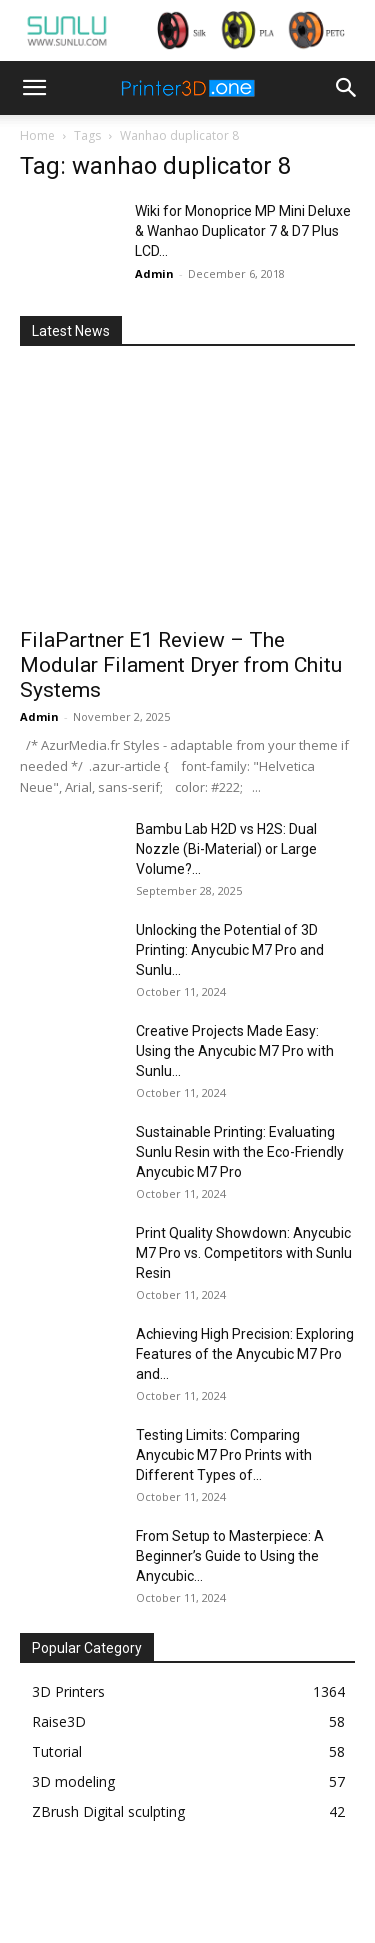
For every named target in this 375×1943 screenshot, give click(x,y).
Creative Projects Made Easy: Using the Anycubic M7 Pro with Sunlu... (235, 1051)
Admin (154, 273)
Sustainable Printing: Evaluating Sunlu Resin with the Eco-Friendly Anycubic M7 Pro (240, 1152)
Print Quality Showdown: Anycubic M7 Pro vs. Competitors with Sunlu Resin (244, 1253)
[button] (34, 88)
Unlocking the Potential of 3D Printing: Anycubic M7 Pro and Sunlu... (230, 950)
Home (37, 135)
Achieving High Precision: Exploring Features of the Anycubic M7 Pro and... (245, 1354)
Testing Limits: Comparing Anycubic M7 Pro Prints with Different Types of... (224, 1455)
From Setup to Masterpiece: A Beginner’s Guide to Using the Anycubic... (230, 1556)
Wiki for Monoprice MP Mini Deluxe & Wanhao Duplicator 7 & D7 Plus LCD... (243, 231)
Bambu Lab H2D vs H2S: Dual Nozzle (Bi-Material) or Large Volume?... (226, 849)
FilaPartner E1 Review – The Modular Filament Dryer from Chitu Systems (181, 665)
